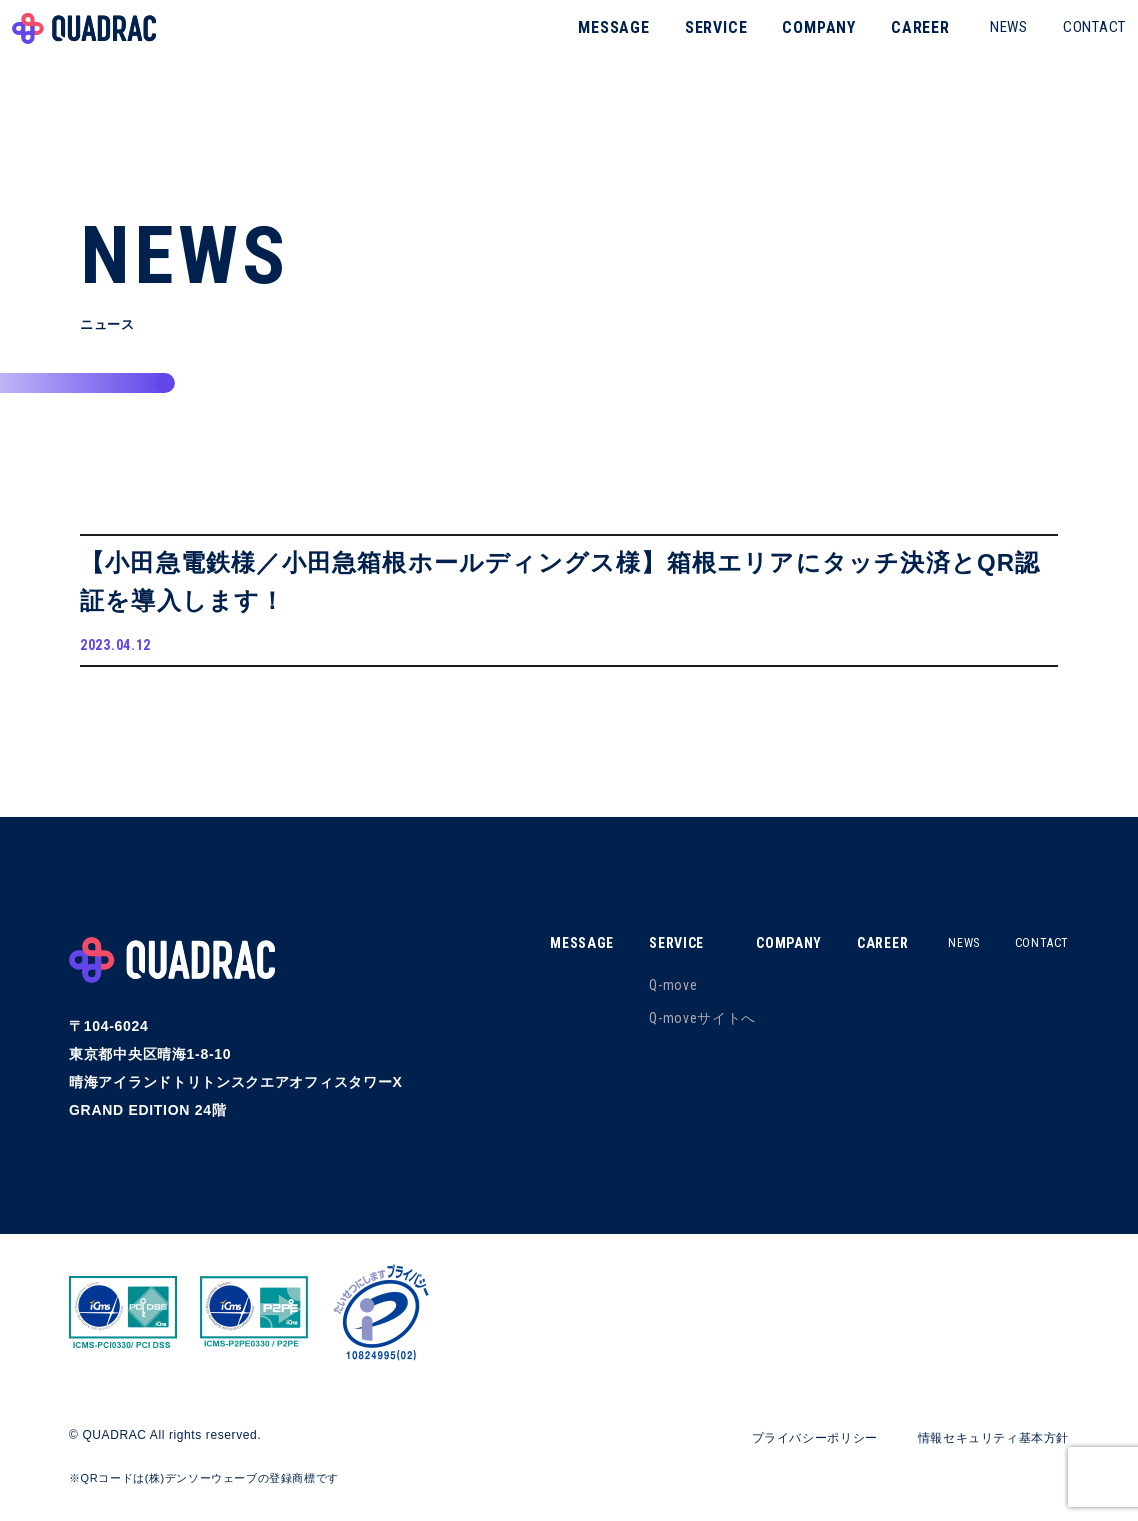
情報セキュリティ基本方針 (981, 1449)
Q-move (642, 997)
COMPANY (781, 44)
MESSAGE (576, 44)
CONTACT (1056, 44)
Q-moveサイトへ (671, 1030)
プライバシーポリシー (779, 1449)
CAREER (882, 44)
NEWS (971, 44)
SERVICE (678, 44)
